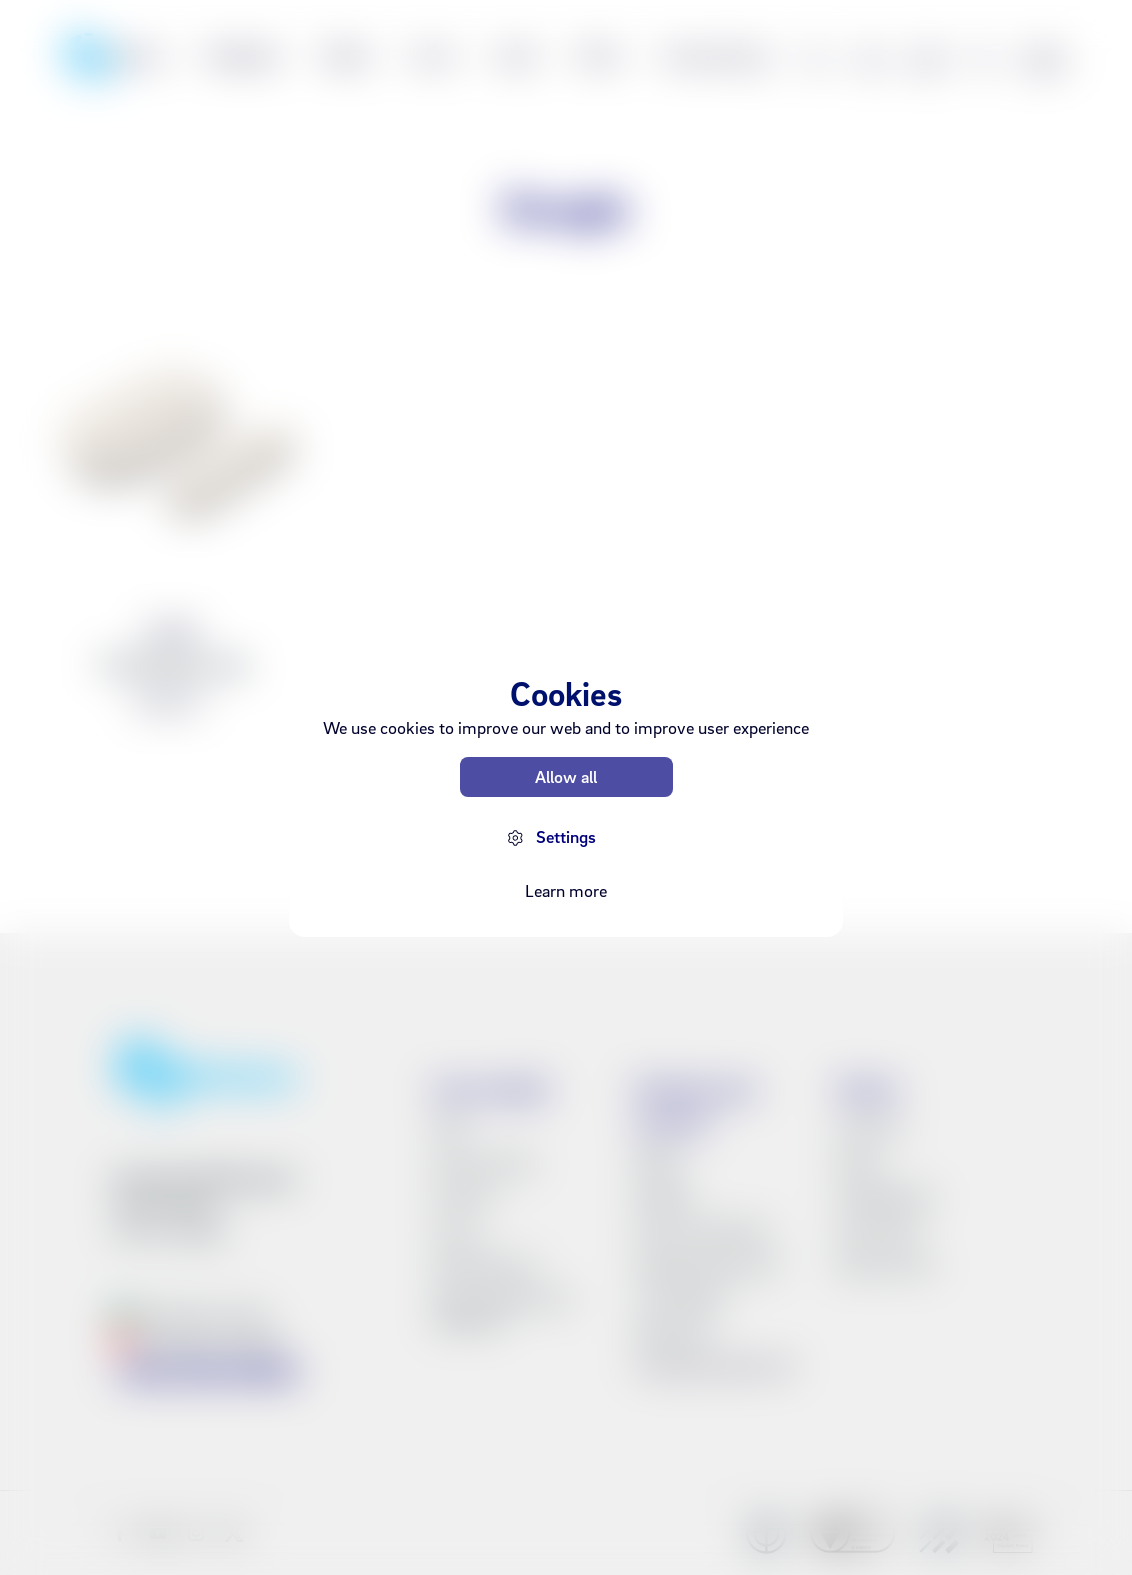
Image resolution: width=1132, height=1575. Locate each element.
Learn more (566, 890)
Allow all (566, 776)
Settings (566, 836)
